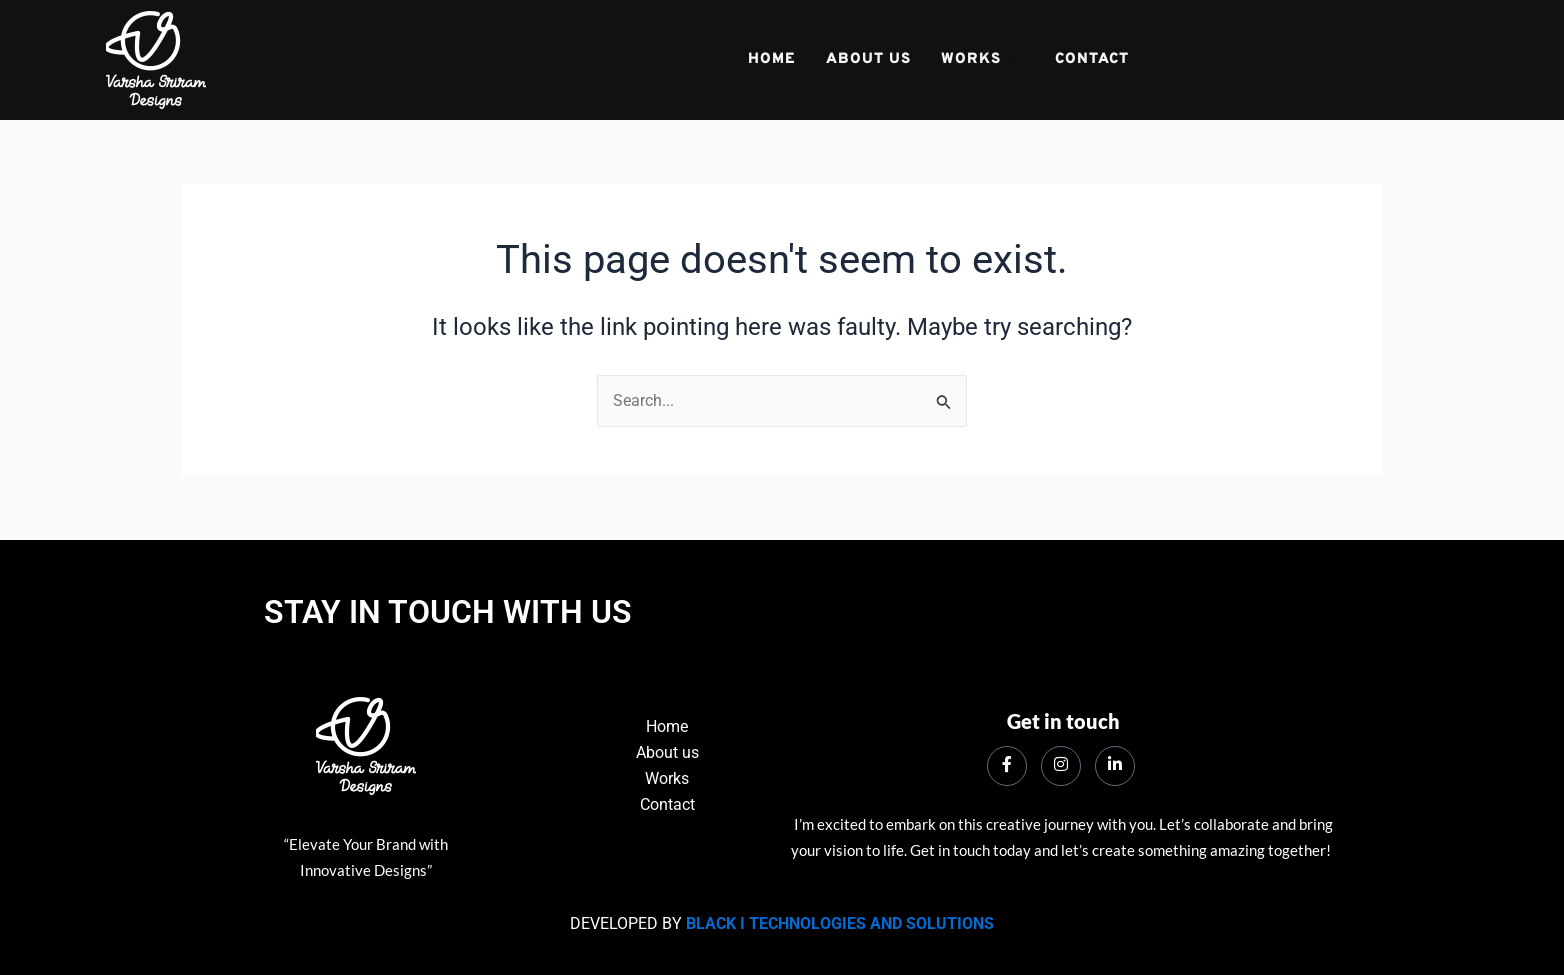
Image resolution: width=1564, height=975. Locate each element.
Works (979, 60)
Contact (1092, 60)
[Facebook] (1007, 766)
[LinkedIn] (1115, 766)
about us (867, 60)
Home (771, 60)
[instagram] (1061, 766)
